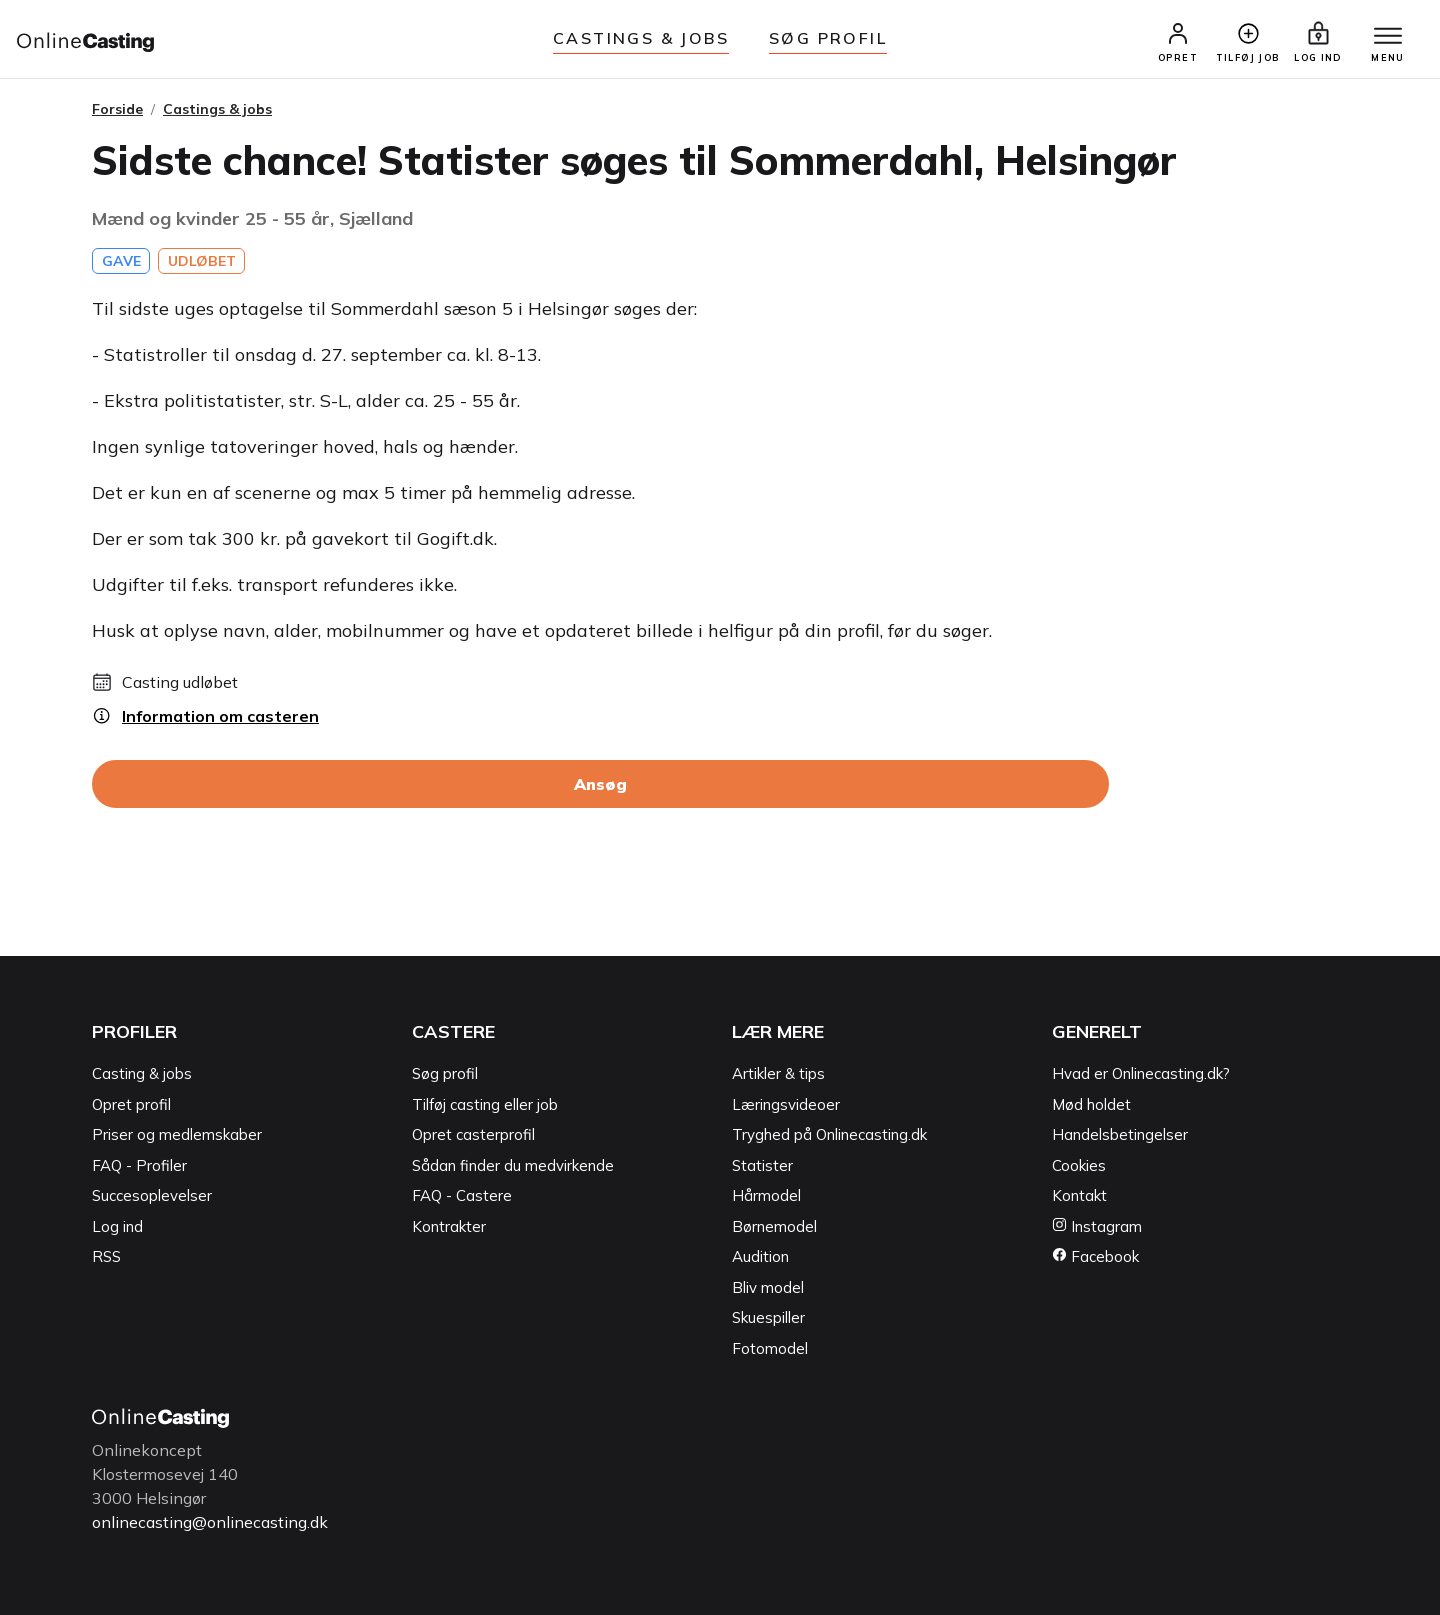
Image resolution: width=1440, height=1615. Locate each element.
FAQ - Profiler (139, 1165)
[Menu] (1388, 37)
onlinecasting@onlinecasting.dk (210, 1522)
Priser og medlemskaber (177, 1134)
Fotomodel (770, 1348)
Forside (117, 109)
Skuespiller (768, 1317)
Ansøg (600, 784)
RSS (106, 1256)
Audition (760, 1256)
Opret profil (131, 1104)
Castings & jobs (641, 38)
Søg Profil (828, 38)
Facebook (1095, 1256)
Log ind (117, 1226)
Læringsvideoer (786, 1104)
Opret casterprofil (473, 1134)
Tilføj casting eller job (485, 1104)
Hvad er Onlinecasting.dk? (1141, 1073)
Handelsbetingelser (1120, 1134)
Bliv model (768, 1287)
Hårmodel (766, 1195)
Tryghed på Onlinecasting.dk (829, 1134)
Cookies (1079, 1165)
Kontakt (1079, 1195)
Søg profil (445, 1073)
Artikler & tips (778, 1073)
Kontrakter (449, 1226)
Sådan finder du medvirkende (513, 1165)
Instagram (1097, 1226)
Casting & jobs (142, 1073)
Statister (762, 1165)
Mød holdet (1091, 1104)
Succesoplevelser (152, 1195)
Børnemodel (774, 1226)
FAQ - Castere (462, 1195)
